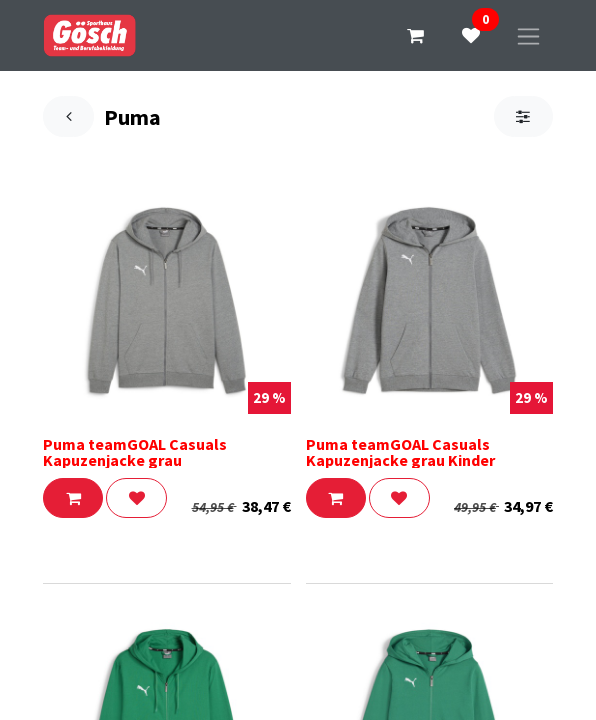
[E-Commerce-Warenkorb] (415, 36)
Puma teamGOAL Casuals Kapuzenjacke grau (135, 452)
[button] (73, 498)
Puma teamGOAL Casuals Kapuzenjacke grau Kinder (400, 452)
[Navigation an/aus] (528, 35)
